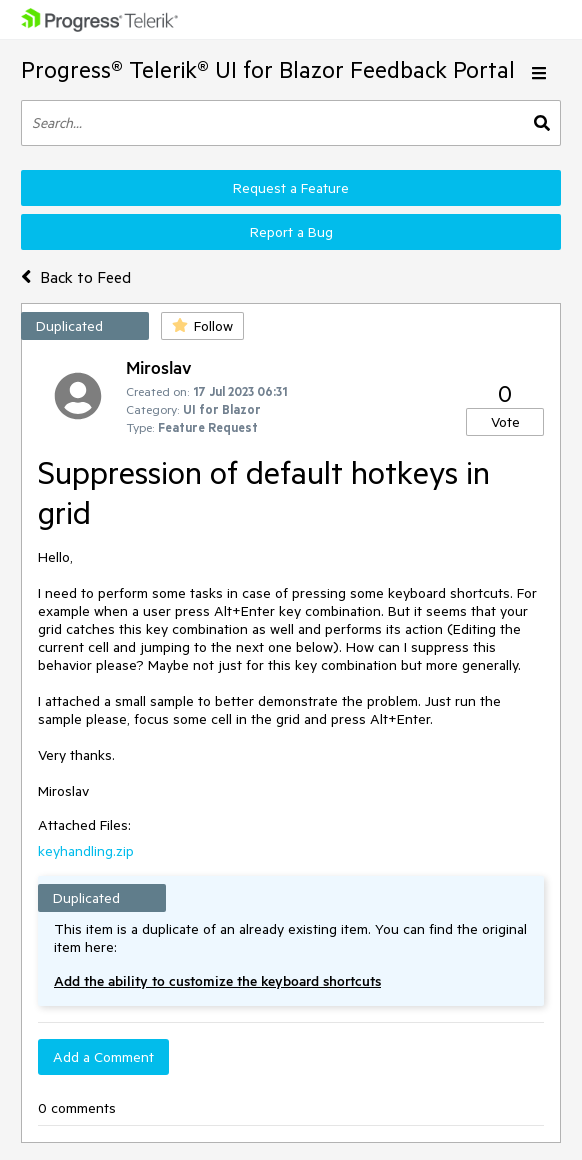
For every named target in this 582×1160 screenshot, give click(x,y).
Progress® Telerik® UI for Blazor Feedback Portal (268, 69)
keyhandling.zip (86, 851)
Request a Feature (291, 188)
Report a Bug (291, 232)
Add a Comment (103, 1057)
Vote (505, 422)
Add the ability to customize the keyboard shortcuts (217, 981)
